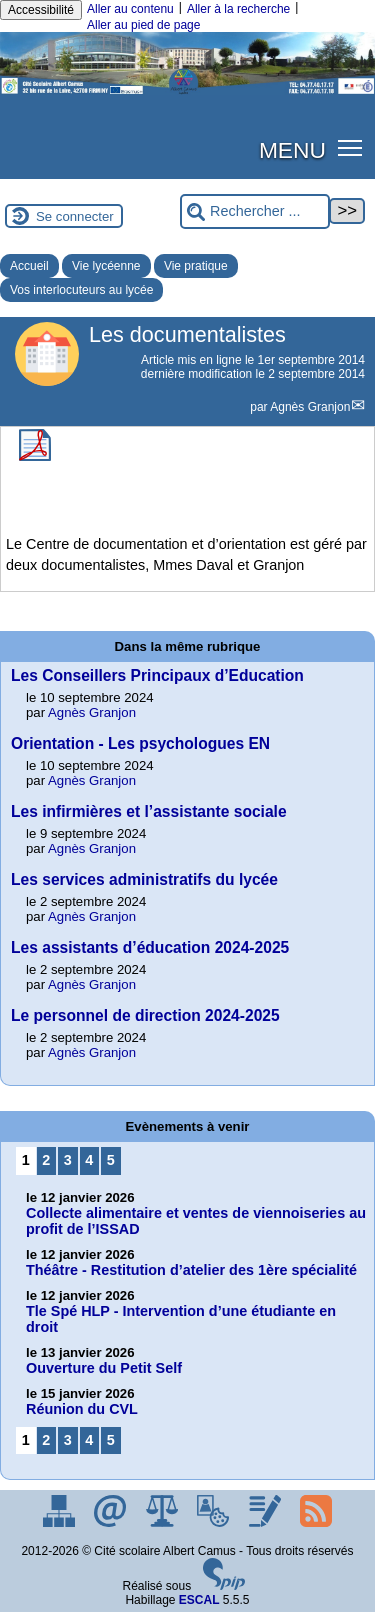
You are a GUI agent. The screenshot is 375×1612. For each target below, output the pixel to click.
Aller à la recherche (238, 9)
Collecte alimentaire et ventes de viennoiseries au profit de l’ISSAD (196, 1221)
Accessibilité (41, 10)
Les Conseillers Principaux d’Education (157, 675)
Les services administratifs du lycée (144, 879)
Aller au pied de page (143, 25)
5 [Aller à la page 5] (111, 1160)
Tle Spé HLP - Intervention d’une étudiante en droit (181, 1319)
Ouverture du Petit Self (104, 1368)
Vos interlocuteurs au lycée (81, 290)
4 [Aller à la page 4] (89, 1160)
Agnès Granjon (310, 407)
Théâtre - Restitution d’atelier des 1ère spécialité (191, 1270)
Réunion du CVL (82, 1409)
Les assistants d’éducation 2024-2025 (150, 947)
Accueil (29, 266)
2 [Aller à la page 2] (46, 1160)
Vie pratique (196, 266)
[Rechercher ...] (255, 211)
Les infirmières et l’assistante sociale (149, 811)
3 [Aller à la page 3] (68, 1160)
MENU (292, 150)
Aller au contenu (130, 9)
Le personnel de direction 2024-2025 (145, 1015)
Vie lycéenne (106, 266)
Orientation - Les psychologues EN (140, 743)
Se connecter (75, 216)
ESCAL (199, 1600)
